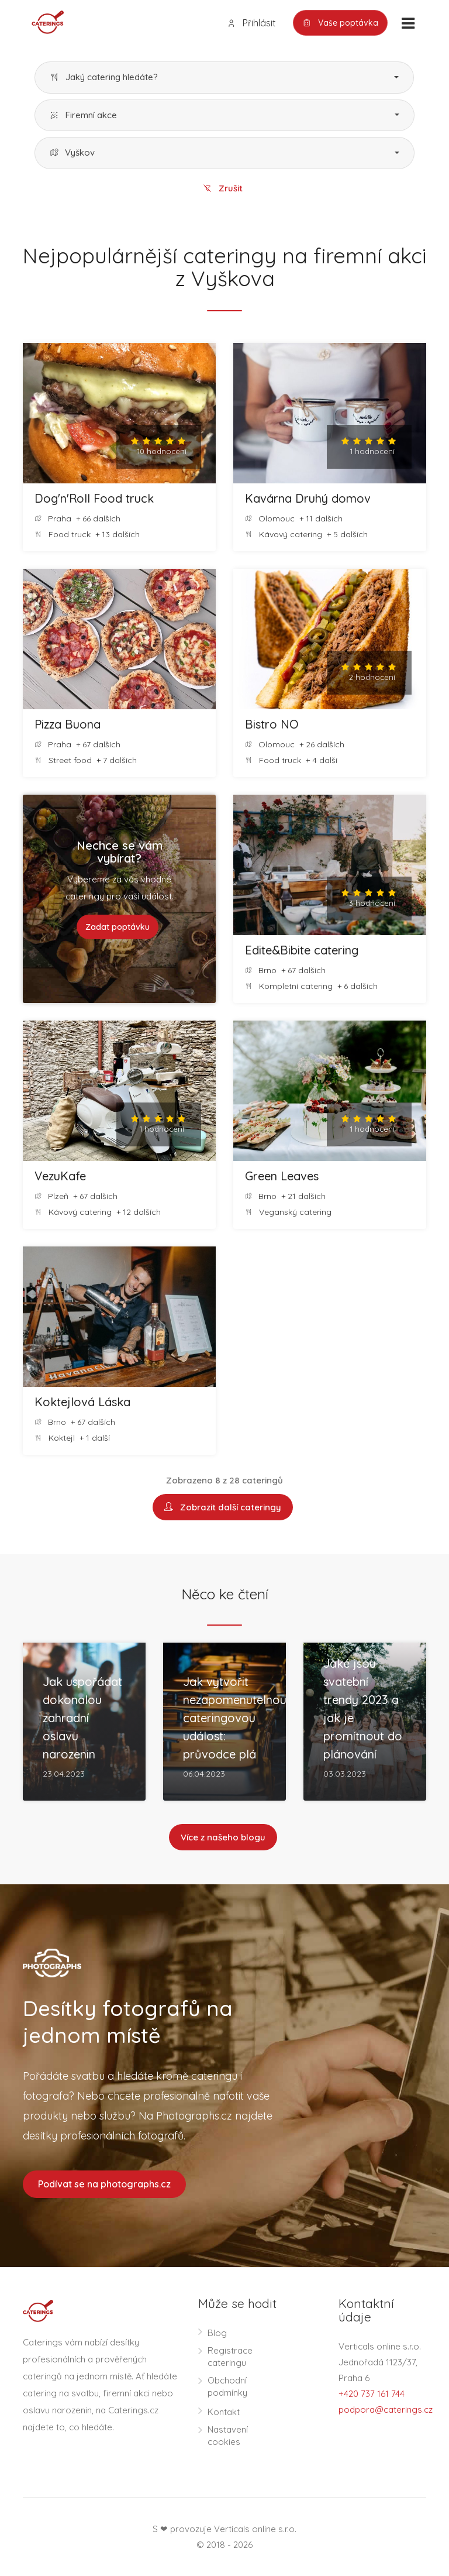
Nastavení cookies (228, 2435)
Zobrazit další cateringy (222, 1507)
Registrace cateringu (230, 2356)
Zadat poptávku (117, 927)
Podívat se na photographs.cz (104, 2184)
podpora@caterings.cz (386, 2409)
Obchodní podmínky (227, 2386)
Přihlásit (251, 23)
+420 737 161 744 (372, 2393)
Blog (217, 2332)
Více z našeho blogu (223, 1837)
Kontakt (224, 2411)
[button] (224, 77)
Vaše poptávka (340, 23)
